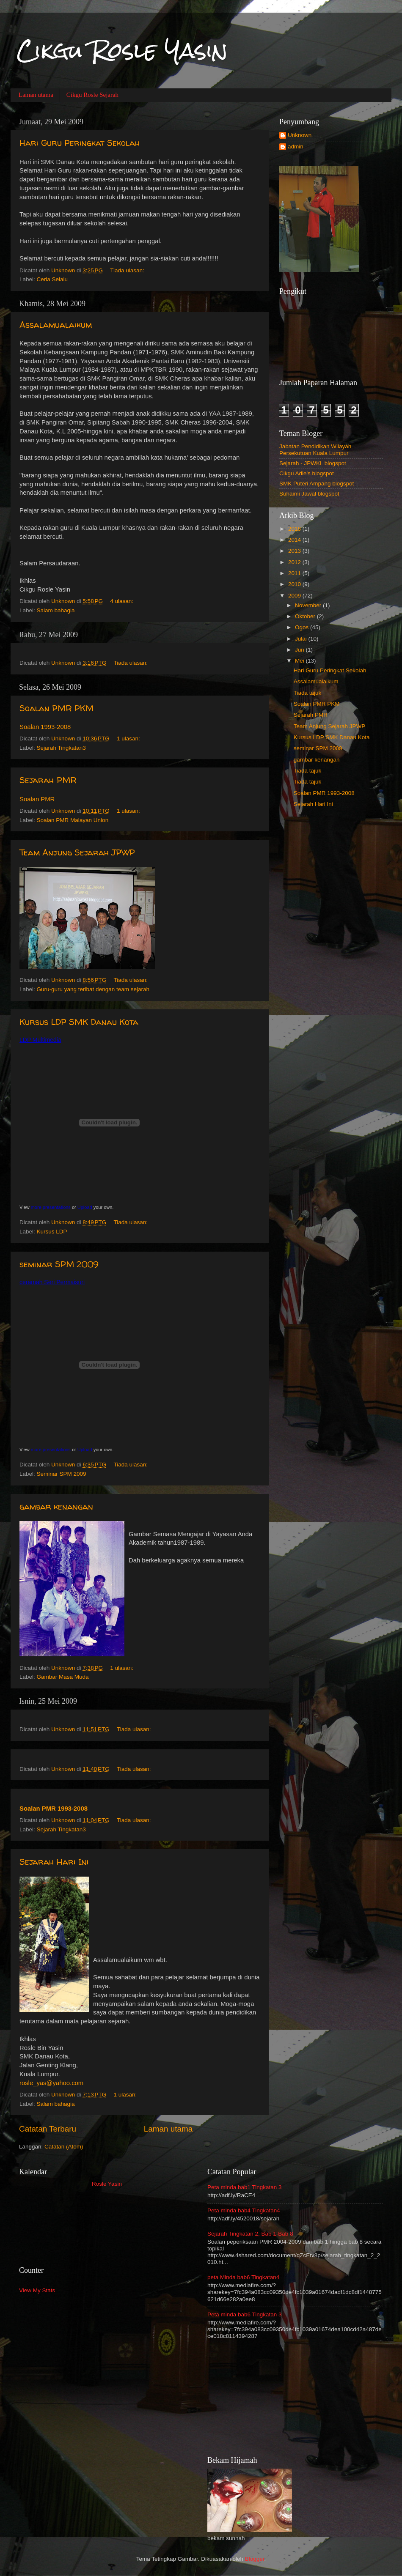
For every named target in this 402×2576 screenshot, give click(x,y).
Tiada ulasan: (128, 270)
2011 (295, 573)
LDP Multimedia (40, 1039)
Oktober (306, 616)
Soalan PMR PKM (56, 708)
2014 (295, 540)
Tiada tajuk (308, 693)
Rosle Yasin (107, 2184)
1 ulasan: (129, 738)
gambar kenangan (56, 1506)
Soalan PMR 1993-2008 (53, 1808)
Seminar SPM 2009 (61, 1474)
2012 (295, 562)
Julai (301, 639)
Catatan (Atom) (63, 2146)
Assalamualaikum (55, 324)
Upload (84, 1207)
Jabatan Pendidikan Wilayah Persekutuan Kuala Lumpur (315, 449)
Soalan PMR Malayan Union (73, 820)
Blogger (254, 2559)
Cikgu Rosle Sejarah (92, 94)
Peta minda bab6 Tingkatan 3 (244, 2314)
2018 (295, 529)
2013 (295, 551)
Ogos (302, 627)
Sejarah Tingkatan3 (61, 748)
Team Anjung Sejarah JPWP (77, 852)
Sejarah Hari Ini (54, 1861)
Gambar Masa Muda (63, 1677)
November (309, 605)
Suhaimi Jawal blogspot (309, 494)
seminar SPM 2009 (59, 1264)
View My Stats (37, 2290)
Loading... (107, 2220)
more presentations (51, 1207)
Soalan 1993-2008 (45, 726)
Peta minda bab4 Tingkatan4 (243, 2210)
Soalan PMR (37, 799)
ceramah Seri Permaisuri (52, 1282)
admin (295, 146)
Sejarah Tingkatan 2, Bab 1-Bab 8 (250, 2234)
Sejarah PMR (48, 780)
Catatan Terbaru (47, 2128)
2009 (295, 595)
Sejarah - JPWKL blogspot (312, 463)
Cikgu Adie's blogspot (306, 473)
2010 (295, 584)
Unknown (299, 135)
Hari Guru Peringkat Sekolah (79, 142)
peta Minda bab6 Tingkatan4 (243, 2277)
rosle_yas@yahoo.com (51, 2083)
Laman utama (36, 94)
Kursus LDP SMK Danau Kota (78, 1022)
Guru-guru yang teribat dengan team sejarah (93, 989)
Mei (300, 661)
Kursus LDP (52, 1231)
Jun (300, 650)
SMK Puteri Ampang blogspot (316, 483)
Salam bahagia (56, 610)
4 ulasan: (122, 601)
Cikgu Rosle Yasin (122, 50)
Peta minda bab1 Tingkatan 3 (244, 2187)
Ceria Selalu (52, 279)
